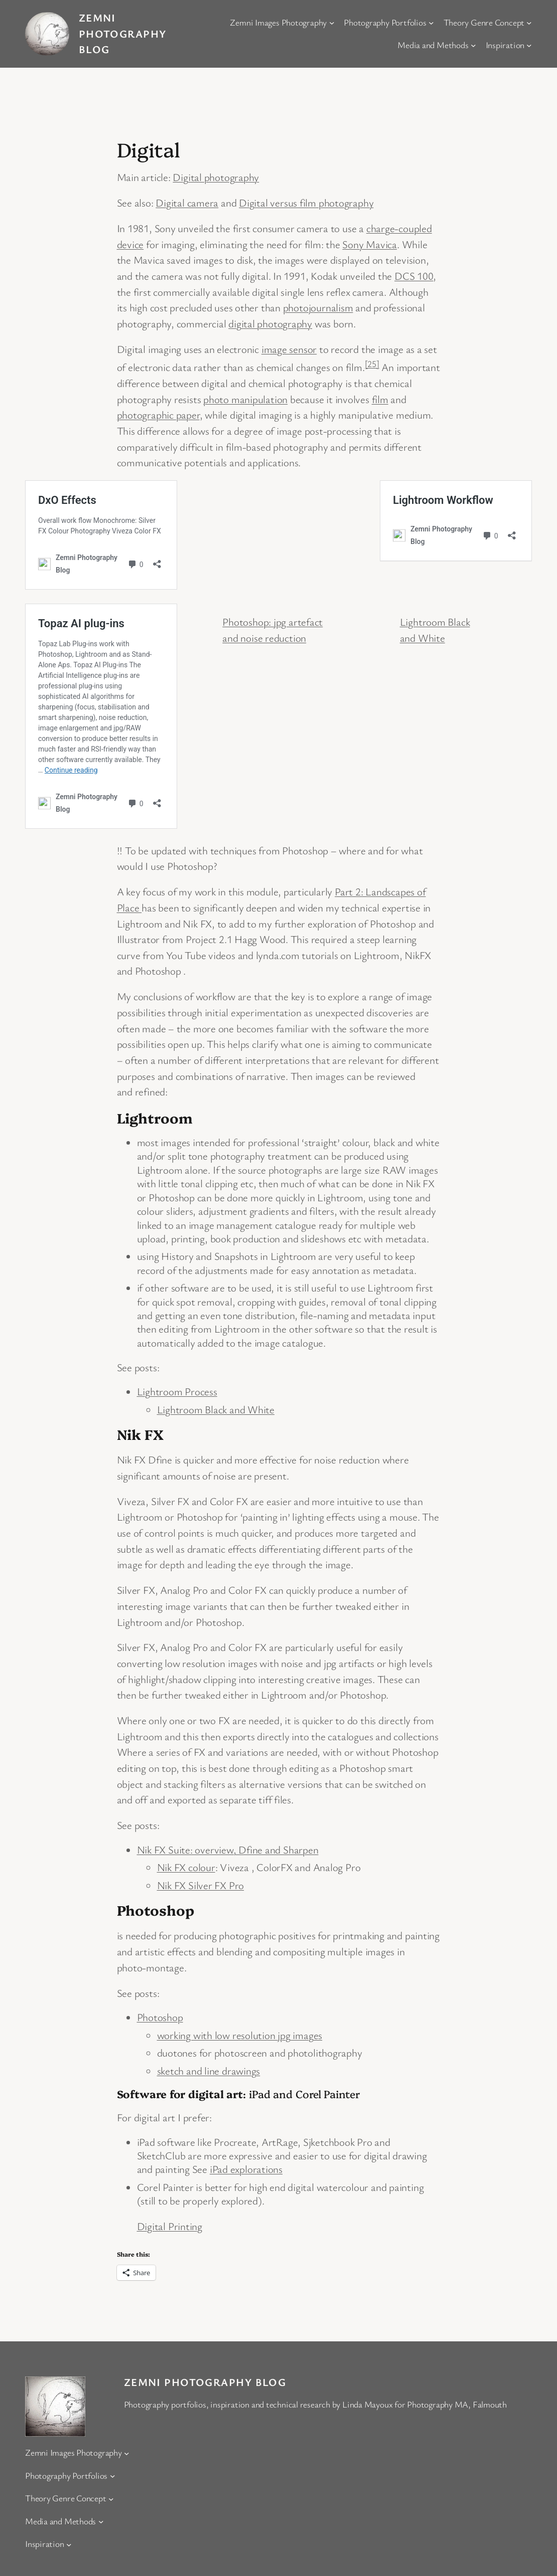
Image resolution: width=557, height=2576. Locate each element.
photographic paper (158, 415)
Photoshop (160, 2017)
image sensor (289, 349)
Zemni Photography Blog (123, 33)
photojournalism (318, 307)
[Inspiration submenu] (529, 45)
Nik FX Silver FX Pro (200, 1885)
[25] (372, 363)
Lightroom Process (177, 1391)
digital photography (270, 323)
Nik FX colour (186, 1867)
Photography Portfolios (385, 22)
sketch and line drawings (208, 2071)
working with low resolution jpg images (240, 2035)
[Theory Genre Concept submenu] (529, 22)
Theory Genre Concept (484, 22)
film (380, 399)
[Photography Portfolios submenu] (431, 22)
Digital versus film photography (306, 203)
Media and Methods (432, 45)
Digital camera (187, 203)
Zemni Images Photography (278, 22)
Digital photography (216, 177)
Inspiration (505, 45)
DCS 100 (413, 276)
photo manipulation (245, 399)
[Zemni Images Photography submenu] (332, 22)
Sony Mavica (369, 244)
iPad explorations (246, 2169)
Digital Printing (169, 2226)
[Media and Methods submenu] (473, 45)
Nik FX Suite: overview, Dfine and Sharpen (228, 1850)
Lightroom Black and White (216, 1409)
